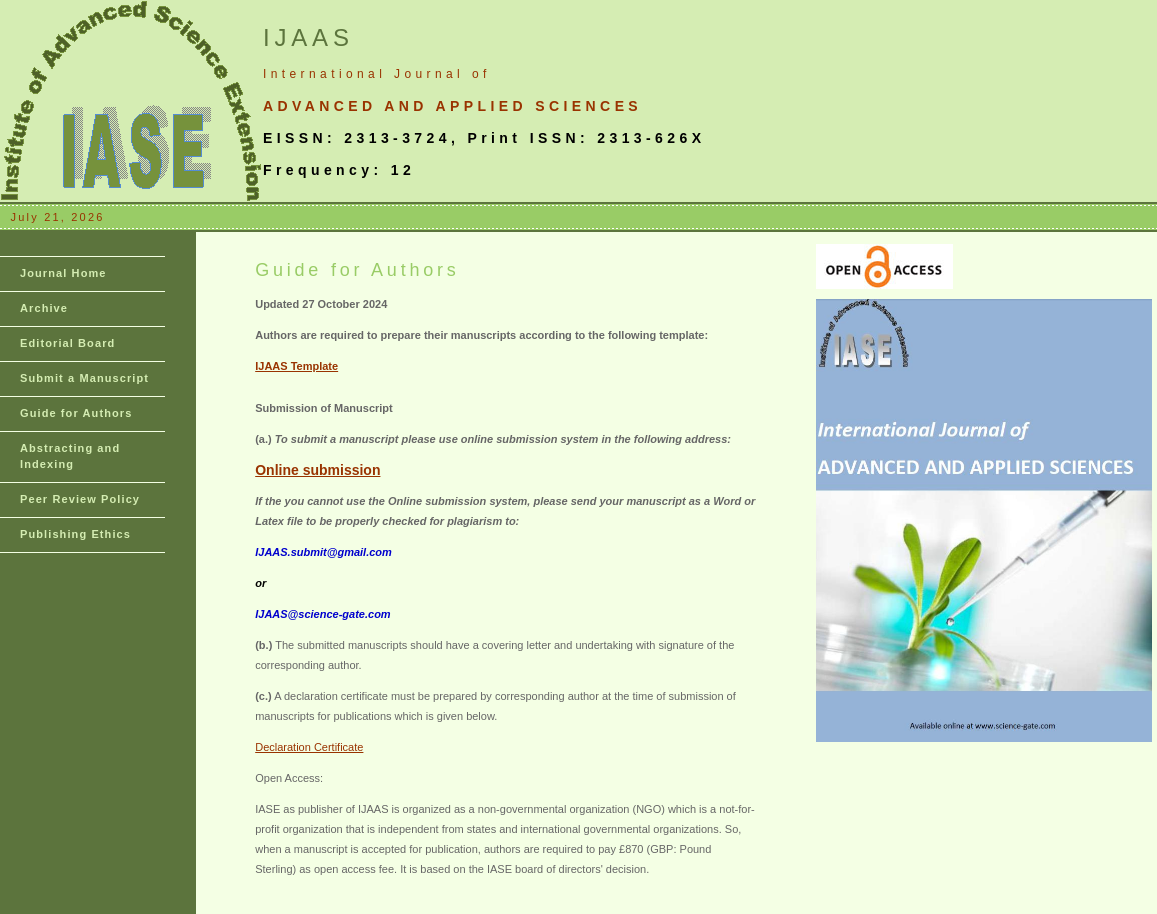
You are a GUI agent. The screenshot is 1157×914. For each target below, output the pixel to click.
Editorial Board (67, 343)
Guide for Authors (76, 413)
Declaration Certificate (309, 747)
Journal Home (63, 273)
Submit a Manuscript (84, 378)
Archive (44, 308)
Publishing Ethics (75, 534)
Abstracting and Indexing (70, 456)
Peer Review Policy (80, 499)
